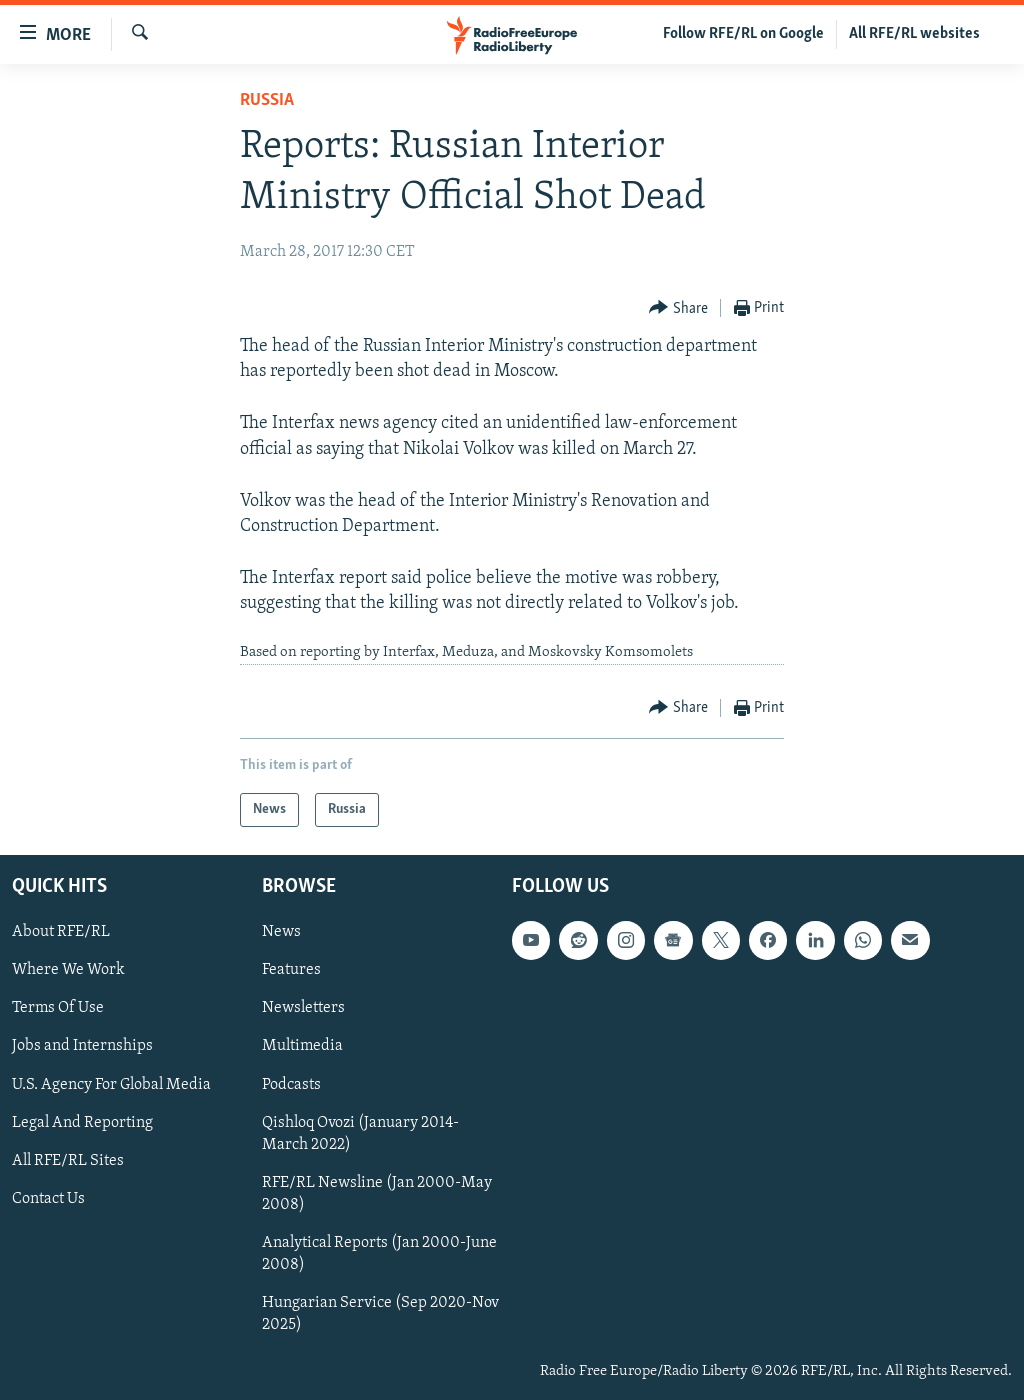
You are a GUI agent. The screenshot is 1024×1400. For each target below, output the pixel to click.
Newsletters (303, 1008)
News (281, 932)
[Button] (678, 308)
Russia (267, 100)
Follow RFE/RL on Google (743, 34)
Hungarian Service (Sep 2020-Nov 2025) (380, 1314)
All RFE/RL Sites (68, 1161)
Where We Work (68, 970)
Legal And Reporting (82, 1123)
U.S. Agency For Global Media (111, 1085)
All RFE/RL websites (914, 34)
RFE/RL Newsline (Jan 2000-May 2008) (377, 1194)
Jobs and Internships (82, 1047)
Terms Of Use (58, 1008)
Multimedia (302, 1047)
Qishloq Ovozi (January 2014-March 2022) (360, 1134)
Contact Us (48, 1199)
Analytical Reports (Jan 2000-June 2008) (379, 1254)
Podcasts (291, 1085)
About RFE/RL (61, 932)
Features (291, 970)
